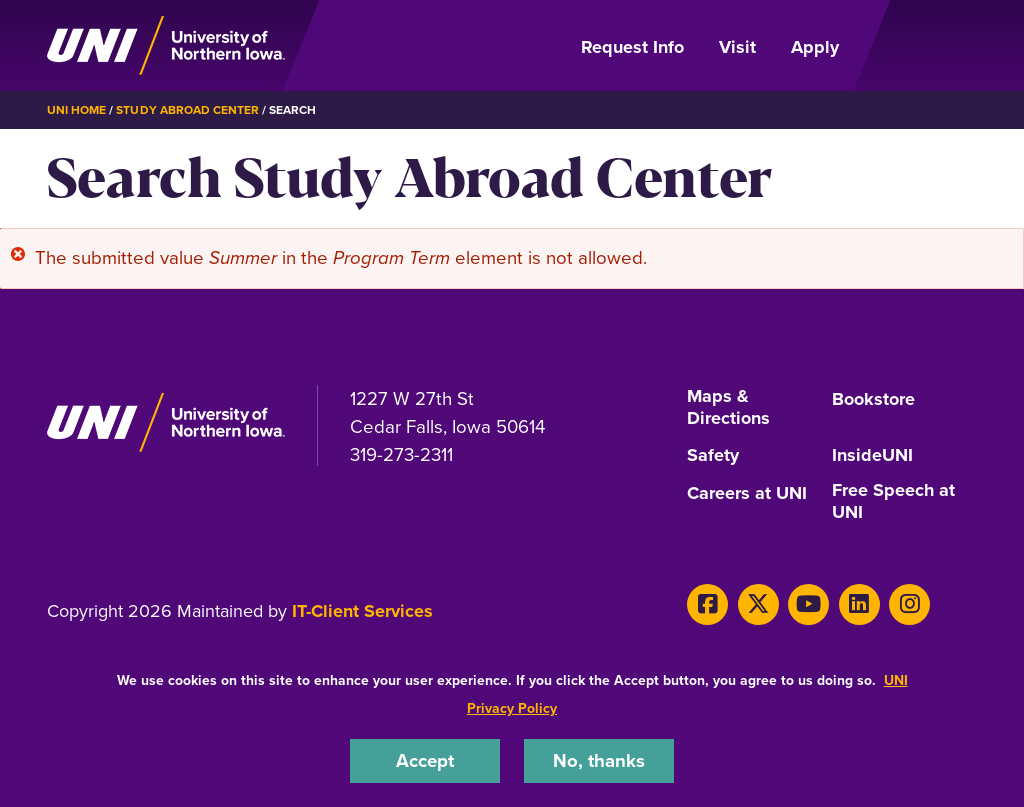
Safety (713, 456)
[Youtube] (808, 604)
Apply (815, 47)
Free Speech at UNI (893, 502)
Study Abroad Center (187, 110)
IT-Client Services (362, 611)
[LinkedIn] (859, 604)
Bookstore (873, 400)
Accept (425, 760)
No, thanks (599, 760)
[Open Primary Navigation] (920, 46)
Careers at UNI (747, 494)
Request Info (632, 47)
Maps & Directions (728, 408)
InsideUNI (872, 456)
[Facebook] (707, 604)
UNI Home (76, 110)
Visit (737, 47)
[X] (758, 604)
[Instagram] (909, 604)
